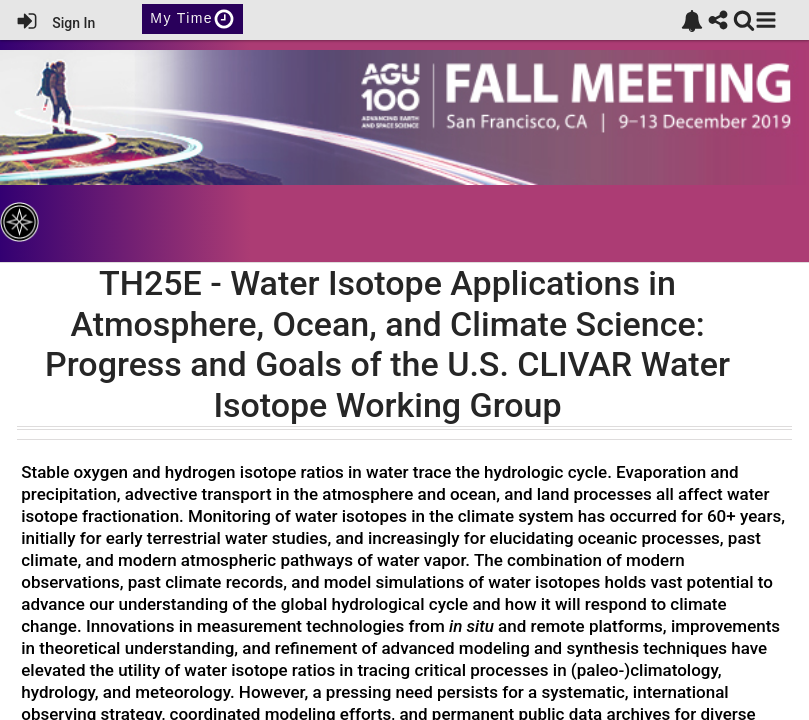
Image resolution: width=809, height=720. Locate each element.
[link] (692, 21)
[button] (766, 20)
